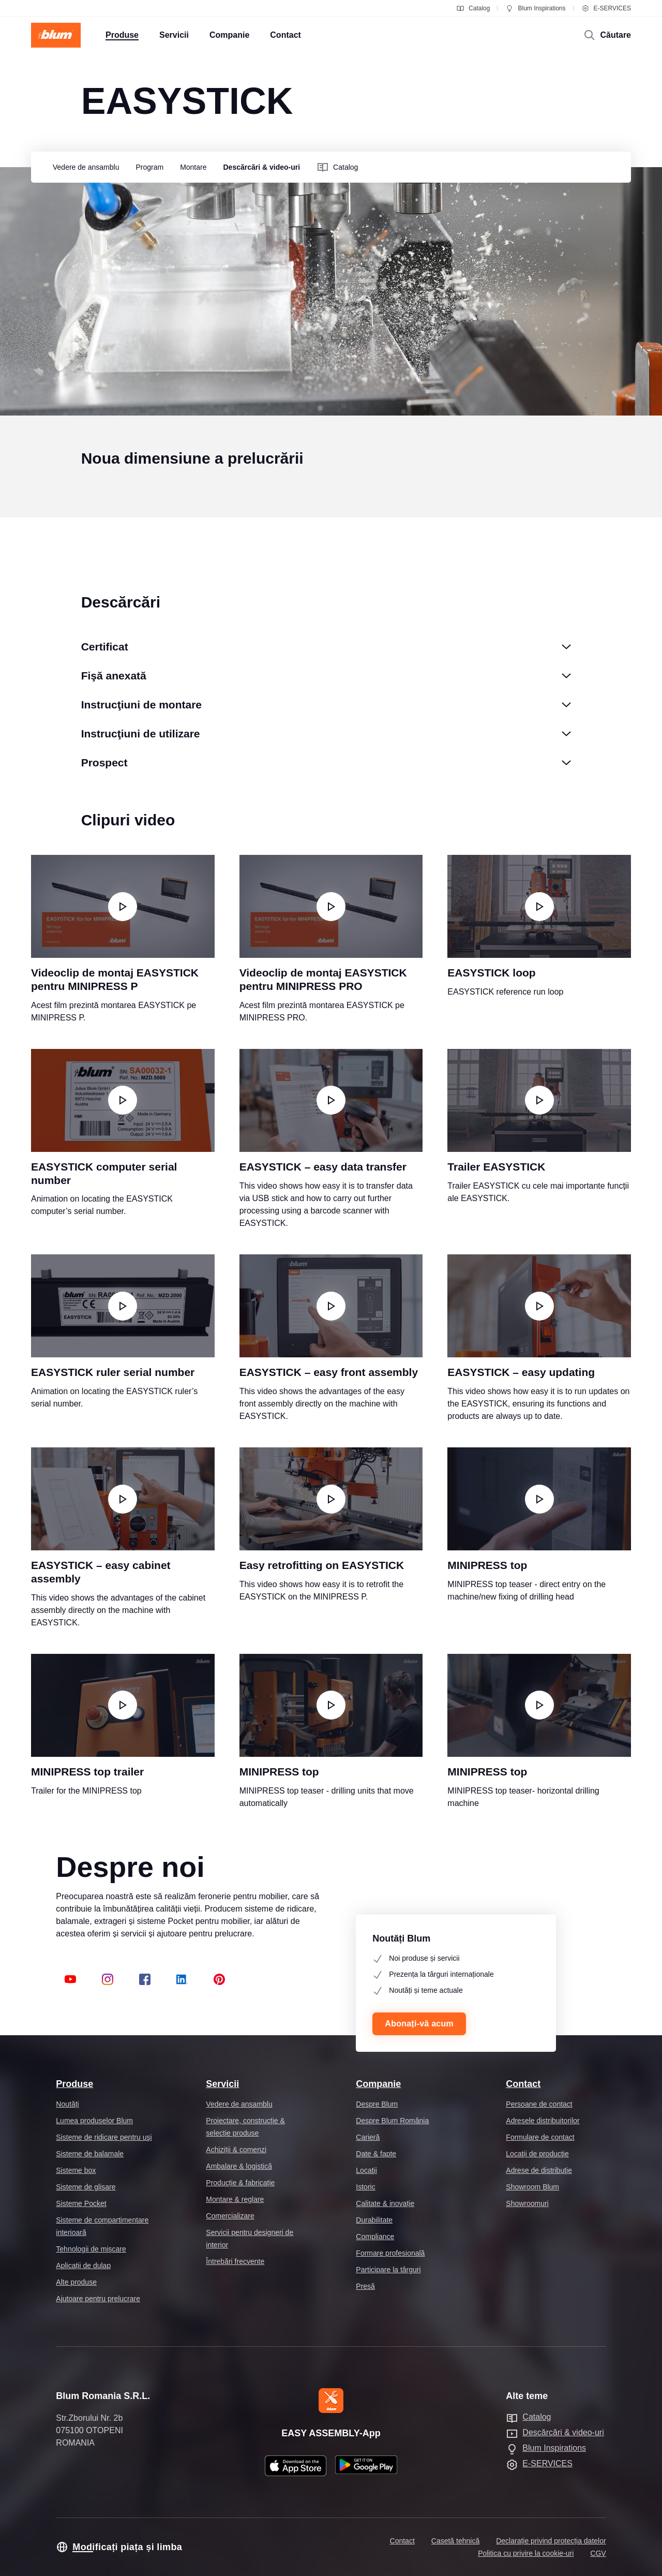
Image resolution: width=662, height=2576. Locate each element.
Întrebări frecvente (235, 2261)
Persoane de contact (539, 2104)
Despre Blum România (392, 2120)
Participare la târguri (388, 2270)
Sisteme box (76, 2170)
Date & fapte (376, 2154)
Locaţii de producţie (537, 2154)
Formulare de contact (540, 2137)
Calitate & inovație (385, 2203)
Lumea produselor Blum (94, 2120)
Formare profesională (390, 2253)
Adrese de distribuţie (539, 2170)
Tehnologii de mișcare (91, 2249)
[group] (83, 167)
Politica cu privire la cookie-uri (526, 2553)
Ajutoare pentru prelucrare (98, 2298)
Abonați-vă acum (419, 2023)
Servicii (222, 2084)
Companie (378, 2084)
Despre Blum (377, 2104)
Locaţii (366, 2170)
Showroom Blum (532, 2187)
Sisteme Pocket (81, 2203)
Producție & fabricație (240, 2183)
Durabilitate (374, 2220)
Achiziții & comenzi (236, 2149)
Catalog (473, 8)
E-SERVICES (606, 8)
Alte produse (76, 2282)
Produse (74, 2084)
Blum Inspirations (535, 8)
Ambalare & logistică (239, 2166)
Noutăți (67, 2104)
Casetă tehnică (455, 2541)
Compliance (375, 2236)
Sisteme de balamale (90, 2154)
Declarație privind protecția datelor (551, 2541)
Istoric (365, 2187)
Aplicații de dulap (83, 2265)
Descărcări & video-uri (563, 2432)
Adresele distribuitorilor (542, 2120)
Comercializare (230, 2216)
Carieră (368, 2137)
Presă (365, 2286)
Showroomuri (527, 2203)
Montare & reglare (235, 2199)
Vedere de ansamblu (239, 2104)
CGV (598, 2553)
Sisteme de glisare (85, 2187)
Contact (523, 2084)
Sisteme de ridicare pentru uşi (104, 2137)
